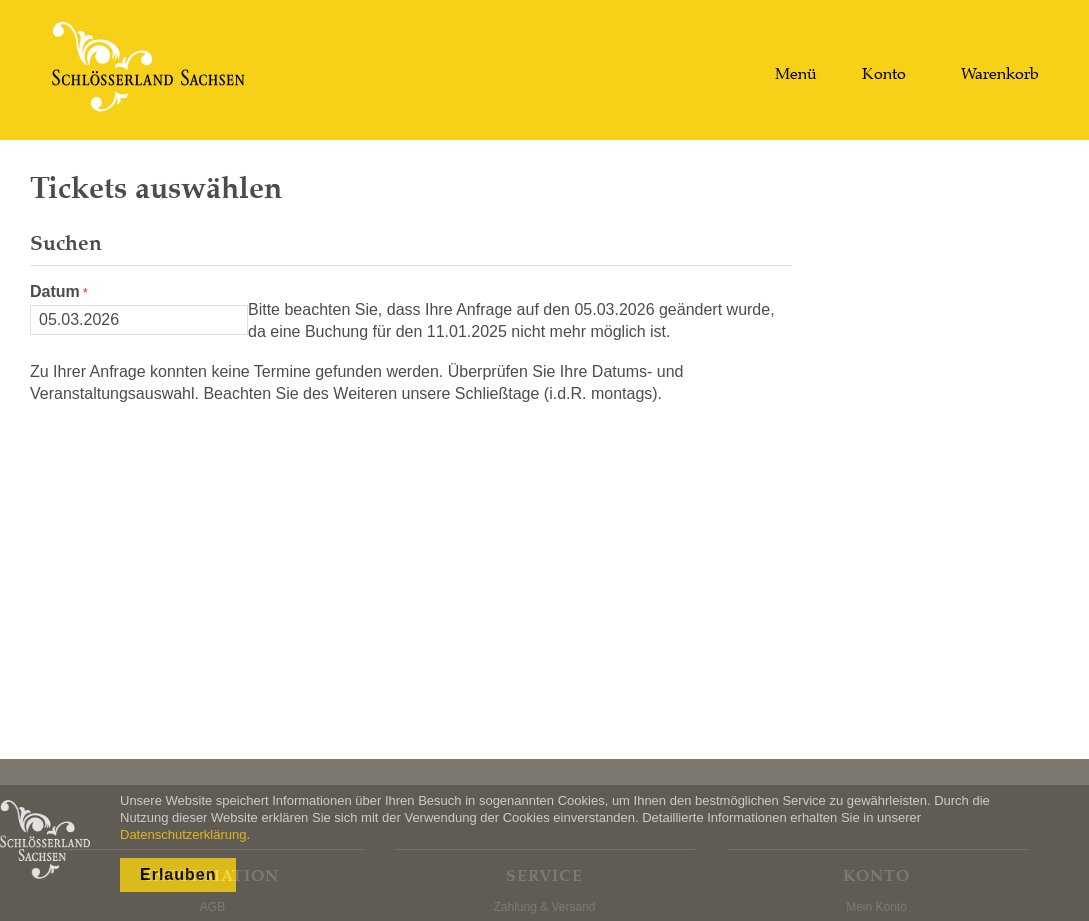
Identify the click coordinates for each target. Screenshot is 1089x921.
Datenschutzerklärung (183, 834)
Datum (55, 291)
